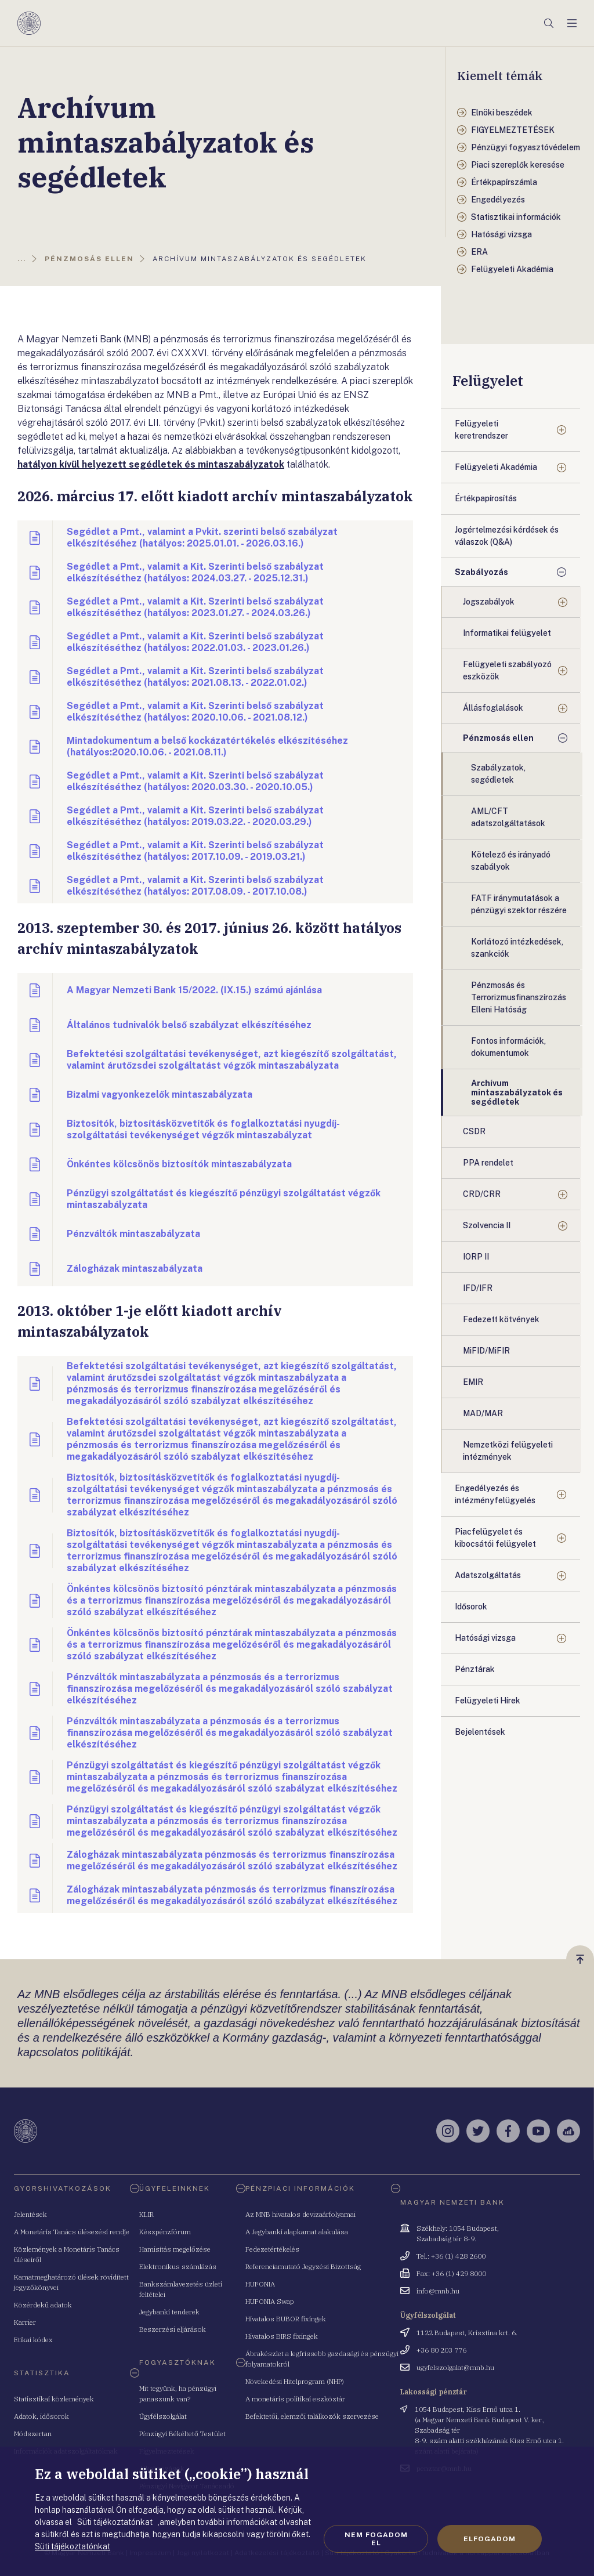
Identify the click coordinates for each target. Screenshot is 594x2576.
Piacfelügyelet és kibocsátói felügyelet (495, 1538)
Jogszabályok (489, 601)
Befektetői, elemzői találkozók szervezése (312, 2416)
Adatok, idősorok (41, 2416)
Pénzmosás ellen (498, 738)
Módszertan (33, 2433)
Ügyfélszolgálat (163, 2416)
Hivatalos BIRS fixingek (281, 2336)
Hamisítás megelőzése (175, 2249)
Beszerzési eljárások (172, 2329)
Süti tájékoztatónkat (72, 2546)
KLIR (146, 2214)
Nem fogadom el (376, 2539)
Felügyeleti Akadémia (496, 467)
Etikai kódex (33, 2339)
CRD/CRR (482, 1194)
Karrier (25, 2322)
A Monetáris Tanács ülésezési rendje (71, 2231)
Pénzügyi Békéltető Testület (182, 2433)
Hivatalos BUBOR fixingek (285, 2318)
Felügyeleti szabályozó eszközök (507, 670)
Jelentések (30, 2214)
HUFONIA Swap (269, 2301)
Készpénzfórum (165, 2231)
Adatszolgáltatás (488, 1575)
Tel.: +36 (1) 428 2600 (451, 2256)
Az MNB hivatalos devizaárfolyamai (300, 2214)
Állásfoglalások (493, 707)
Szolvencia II (486, 1225)
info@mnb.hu (437, 2290)
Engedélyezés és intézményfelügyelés (495, 1494)
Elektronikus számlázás (177, 2266)
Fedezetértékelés (272, 2249)
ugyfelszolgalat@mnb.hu (455, 2367)
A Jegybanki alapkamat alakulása (296, 2231)
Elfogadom (489, 2539)
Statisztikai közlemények (54, 2398)
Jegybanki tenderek (169, 2311)
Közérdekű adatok (43, 2304)
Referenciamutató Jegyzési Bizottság (303, 2266)
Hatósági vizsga (485, 1637)
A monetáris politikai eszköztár (295, 2398)
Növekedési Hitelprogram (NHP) (294, 2381)
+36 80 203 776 (441, 2350)
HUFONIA (260, 2284)
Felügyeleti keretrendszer (481, 429)
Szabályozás (481, 572)
